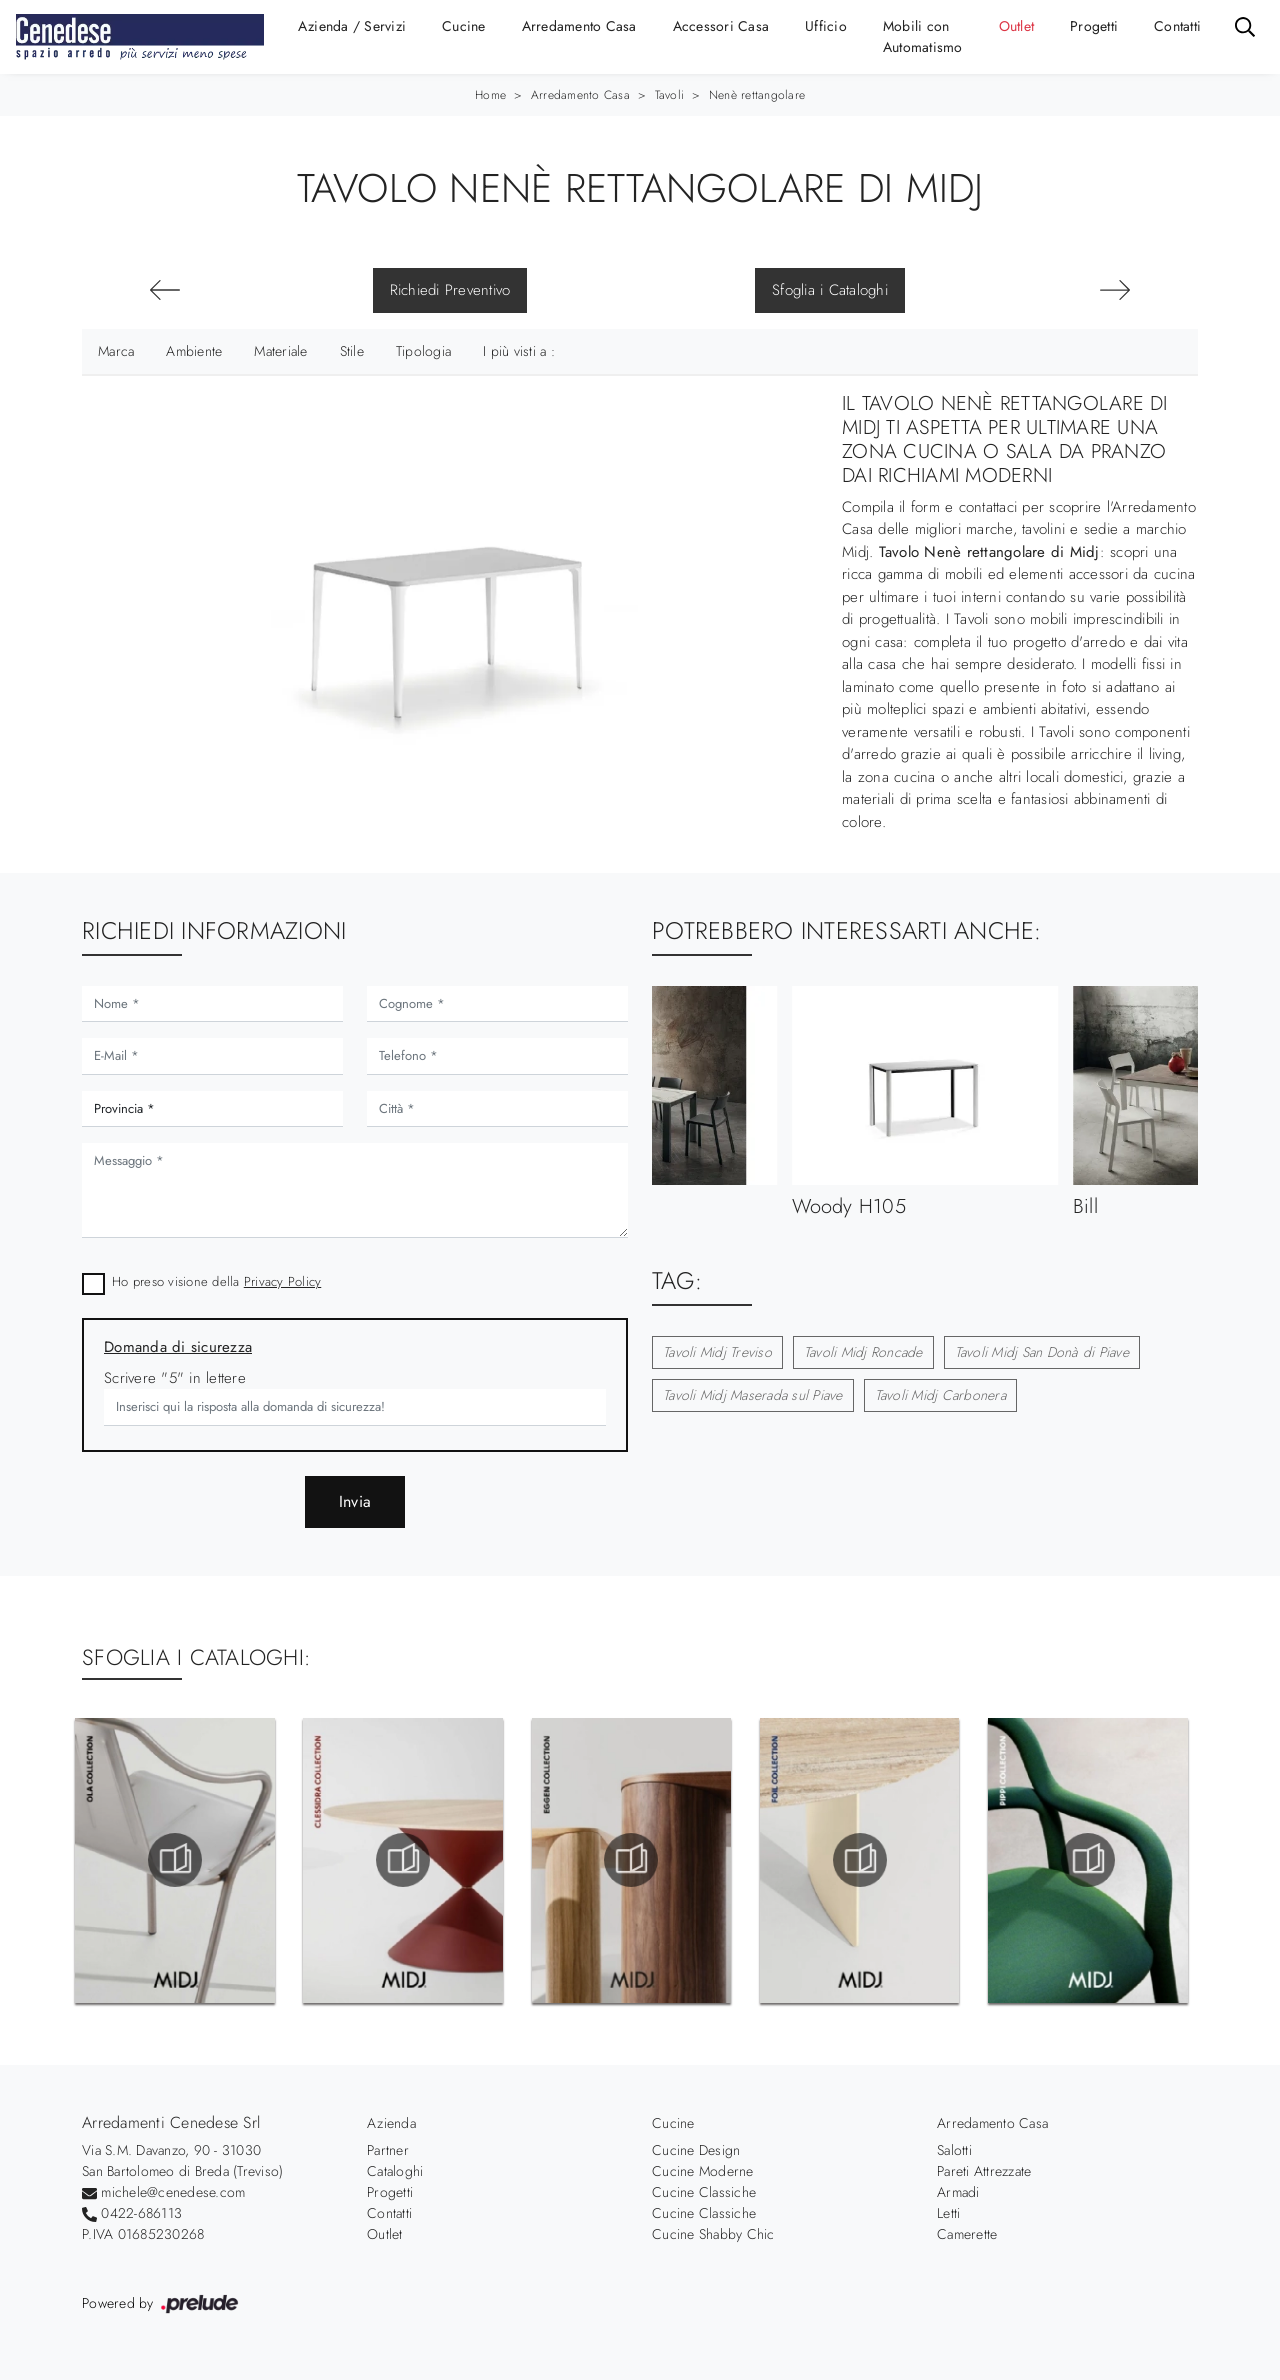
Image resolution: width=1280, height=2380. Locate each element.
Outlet (1017, 26)
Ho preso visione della (216, 1281)
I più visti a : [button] (519, 351)
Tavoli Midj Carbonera (940, 1395)
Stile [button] (352, 351)
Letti (948, 2213)
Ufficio (826, 26)
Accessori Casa (721, 26)
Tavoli (670, 95)
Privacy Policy (283, 1281)
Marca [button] (116, 351)
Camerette (967, 2234)
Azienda (391, 2123)
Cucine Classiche (704, 2192)
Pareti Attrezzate (984, 2171)
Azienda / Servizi (352, 26)
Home (490, 95)
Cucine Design (696, 2150)
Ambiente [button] (194, 351)
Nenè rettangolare (757, 95)
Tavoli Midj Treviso (717, 1352)
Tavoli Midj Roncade (863, 1352)
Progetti (1094, 26)
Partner (388, 2150)
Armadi (958, 2192)
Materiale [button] (280, 351)
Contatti (1177, 26)
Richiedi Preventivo (450, 290)
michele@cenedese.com (173, 2192)
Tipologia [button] (423, 351)
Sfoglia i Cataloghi (830, 290)
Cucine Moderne (703, 2171)
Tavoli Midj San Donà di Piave (1042, 1352)
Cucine (464, 26)
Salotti (954, 2150)
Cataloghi (395, 2171)
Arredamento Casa (579, 26)
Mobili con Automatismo (923, 36)
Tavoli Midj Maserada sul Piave (753, 1395)
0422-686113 (141, 2213)
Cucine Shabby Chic (713, 2234)
